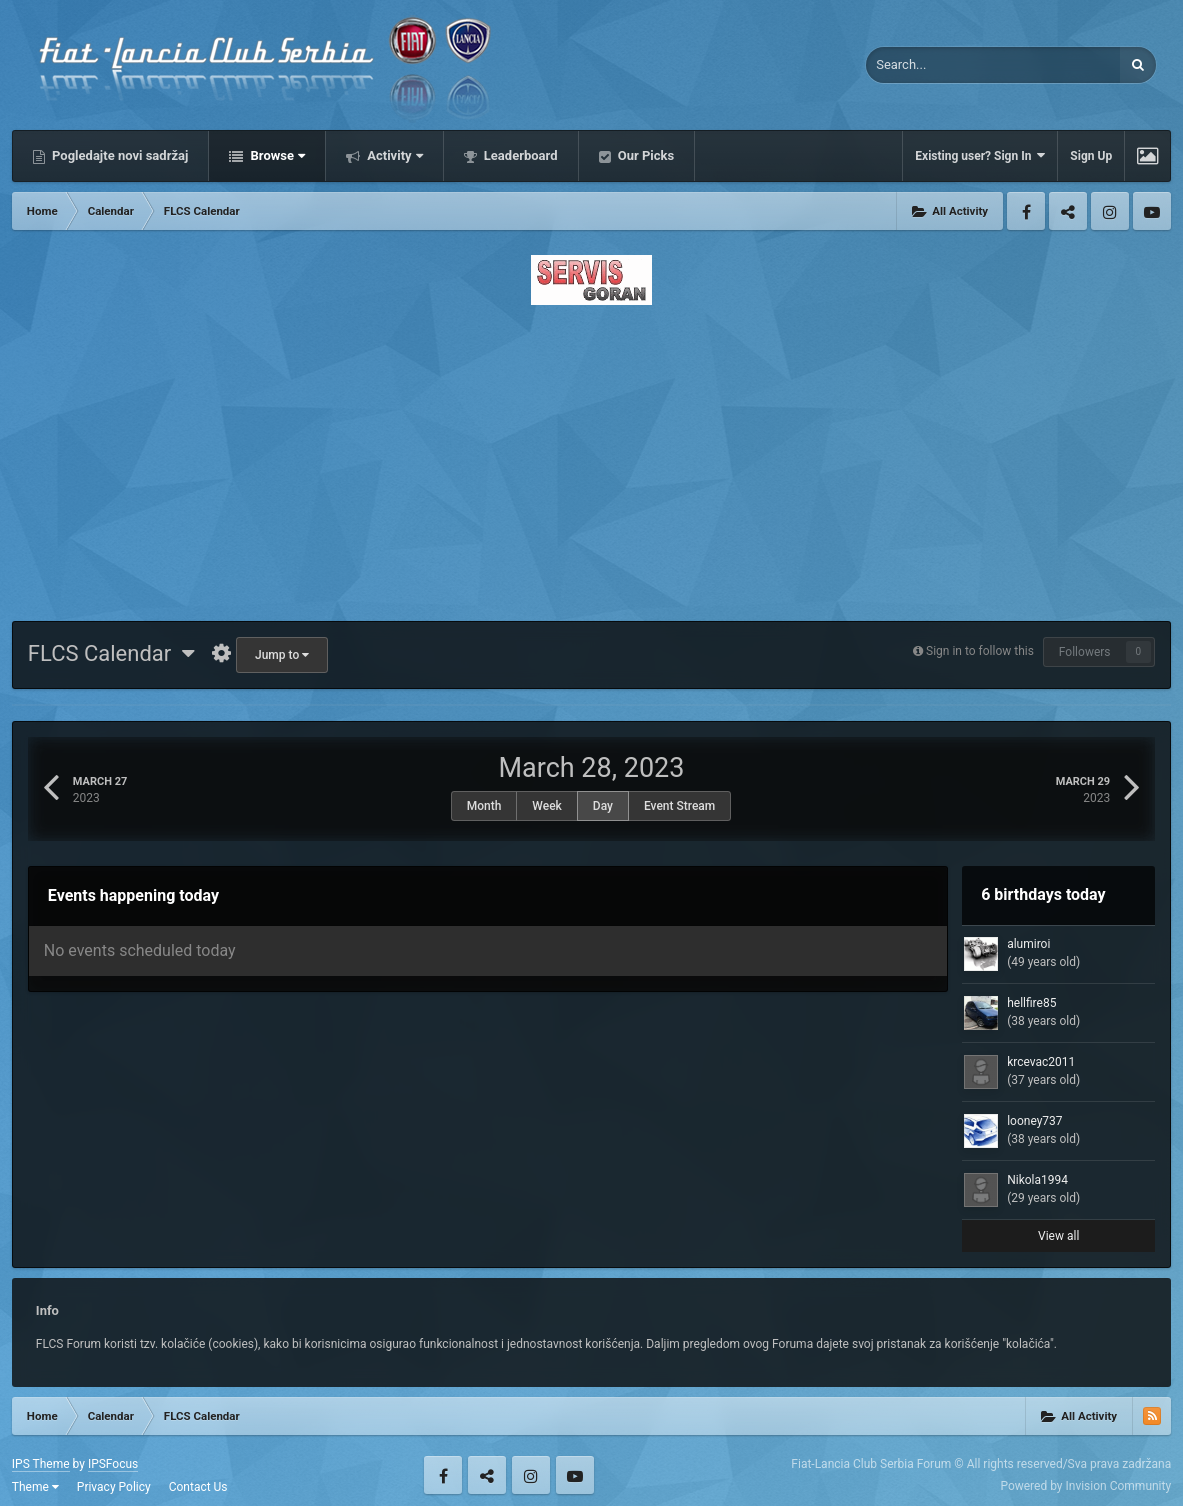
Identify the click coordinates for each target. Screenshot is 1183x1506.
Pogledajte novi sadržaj (119, 155)
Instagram (1110, 211)
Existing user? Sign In (980, 155)
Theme (35, 1487)
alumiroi (1028, 944)
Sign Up (1091, 156)
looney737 (1034, 1121)
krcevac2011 (1041, 1062)
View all (1058, 1236)
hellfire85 (1031, 1003)
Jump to (282, 655)
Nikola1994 (1037, 1180)
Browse (276, 155)
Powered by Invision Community (1085, 1486)
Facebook (1026, 211)
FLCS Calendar (111, 653)
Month (484, 806)
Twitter (1068, 211)
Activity (393, 155)
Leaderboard (519, 155)
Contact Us (198, 1487)
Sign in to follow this (980, 651)
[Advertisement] (591, 457)
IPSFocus (113, 1464)
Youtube (1152, 211)
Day (603, 806)
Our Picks (645, 155)
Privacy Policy (114, 1487)
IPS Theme (41, 1464)
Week (547, 806)
